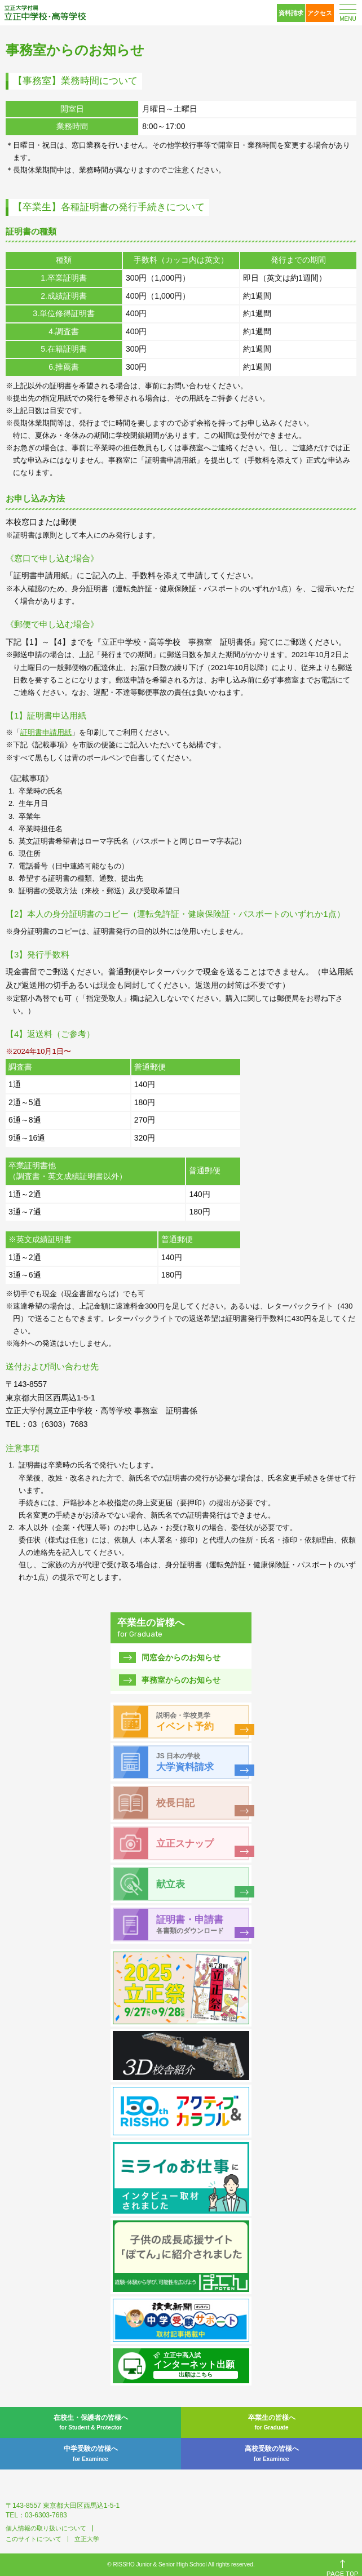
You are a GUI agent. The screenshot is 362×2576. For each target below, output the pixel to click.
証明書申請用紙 (46, 732)
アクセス (319, 13)
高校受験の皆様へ (271, 2454)
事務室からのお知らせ (181, 1679)
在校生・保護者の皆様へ (90, 2423)
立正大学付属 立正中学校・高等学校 (45, 12)
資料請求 (291, 13)
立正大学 (86, 2538)
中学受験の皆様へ (90, 2454)
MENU (347, 19)
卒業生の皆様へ (271, 2423)
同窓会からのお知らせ (181, 1657)
